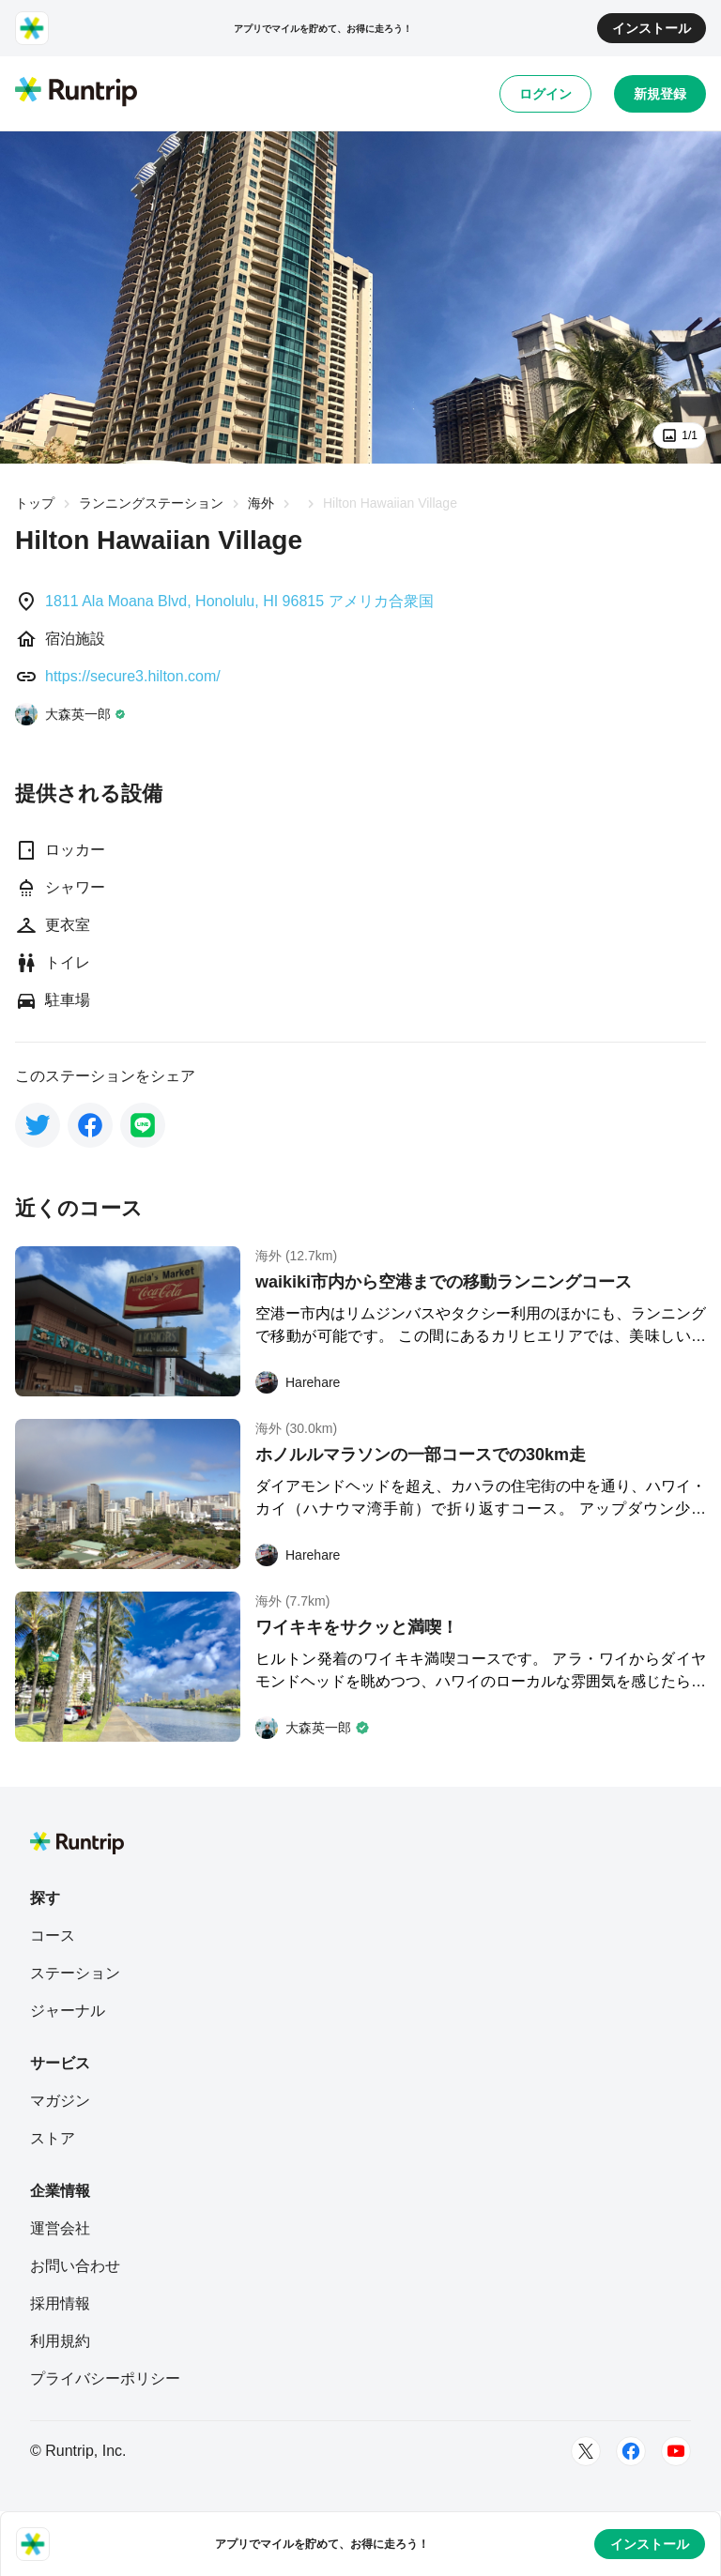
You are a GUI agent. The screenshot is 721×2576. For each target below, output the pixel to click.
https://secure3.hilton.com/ (133, 676)
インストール (651, 28)
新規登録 (660, 93)
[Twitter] (586, 2451)
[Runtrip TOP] (76, 93)
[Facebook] (631, 2451)
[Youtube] (676, 2451)
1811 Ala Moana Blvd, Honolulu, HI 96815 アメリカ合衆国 (239, 601)
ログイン (545, 93)
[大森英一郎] (70, 714)
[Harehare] (297, 1382)
